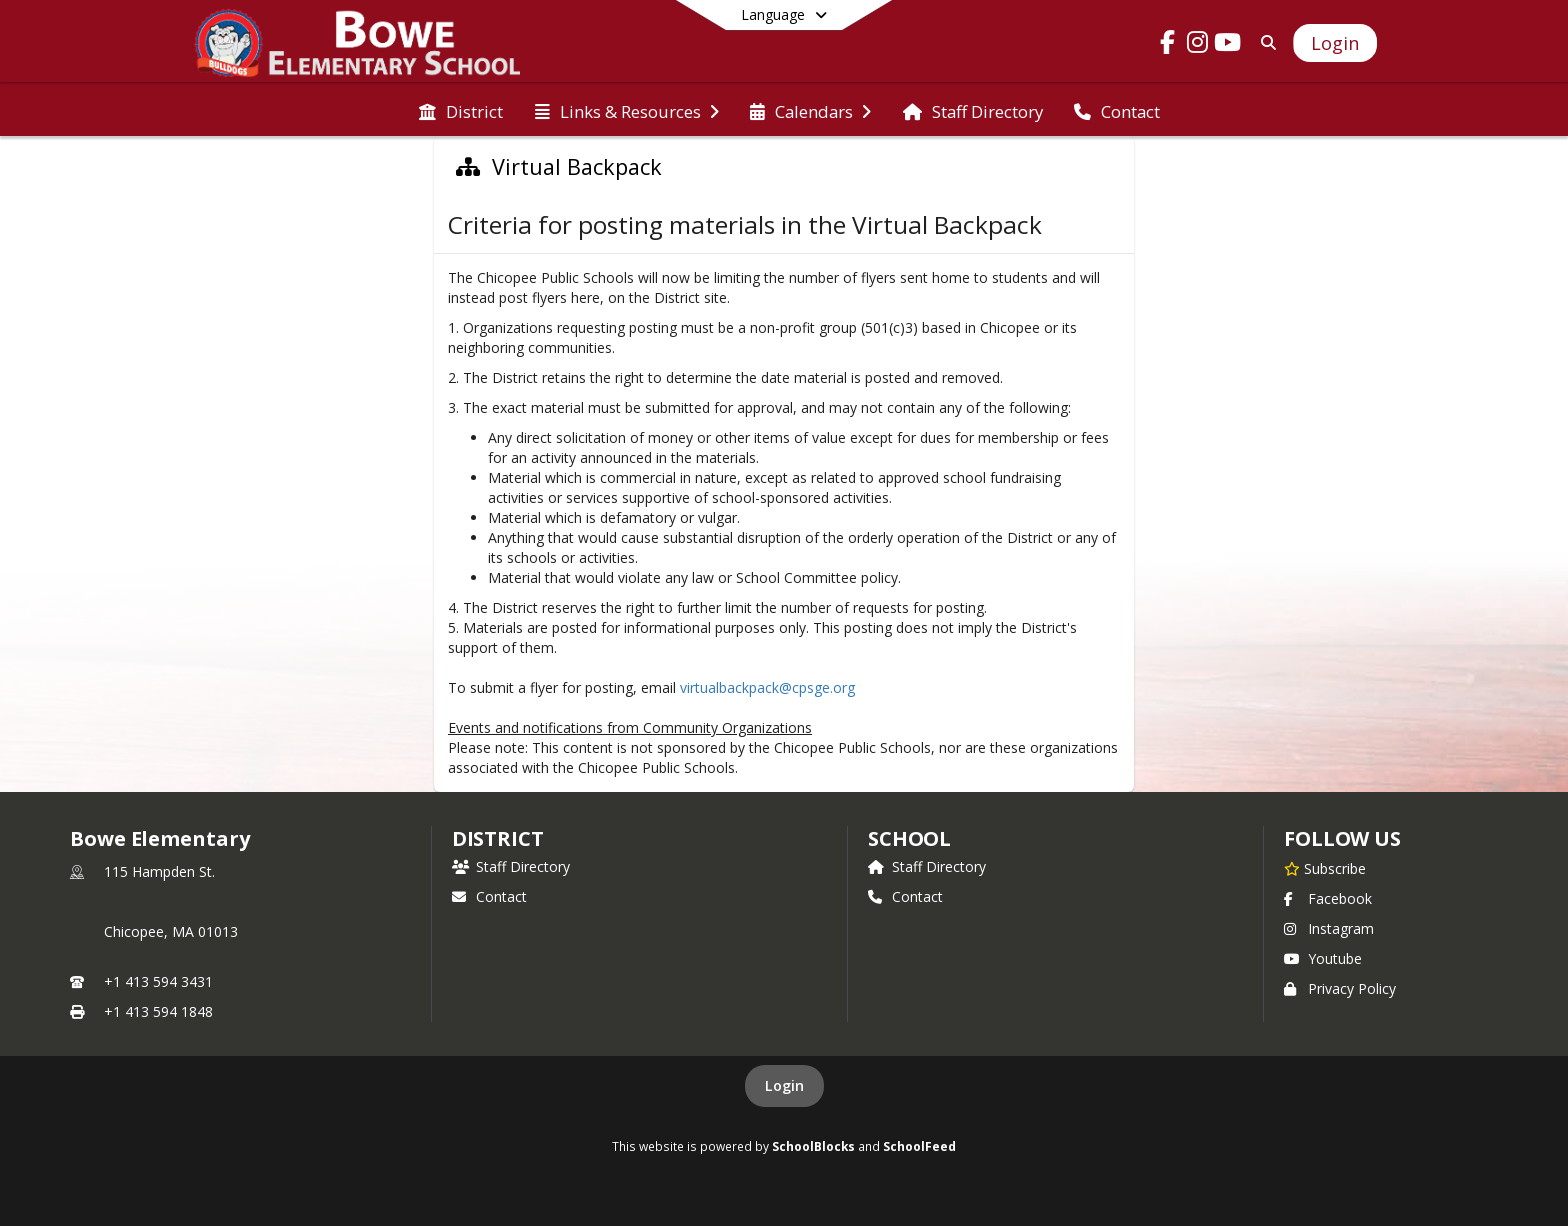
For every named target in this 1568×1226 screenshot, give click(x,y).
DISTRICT (498, 838)
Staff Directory (511, 866)
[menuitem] (461, 110)
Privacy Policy (1340, 988)
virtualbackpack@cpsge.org (769, 687)
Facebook (1328, 898)
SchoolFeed (919, 1146)
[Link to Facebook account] (1168, 45)
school (909, 838)
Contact (489, 896)
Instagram (1329, 928)
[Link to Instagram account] (1198, 45)
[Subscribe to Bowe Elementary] (1325, 868)
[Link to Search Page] (1264, 42)
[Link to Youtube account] (1228, 45)
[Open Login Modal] (1335, 43)
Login (784, 1085)
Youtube (1323, 958)
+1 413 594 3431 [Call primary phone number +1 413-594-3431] (158, 981)
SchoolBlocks (813, 1146)
